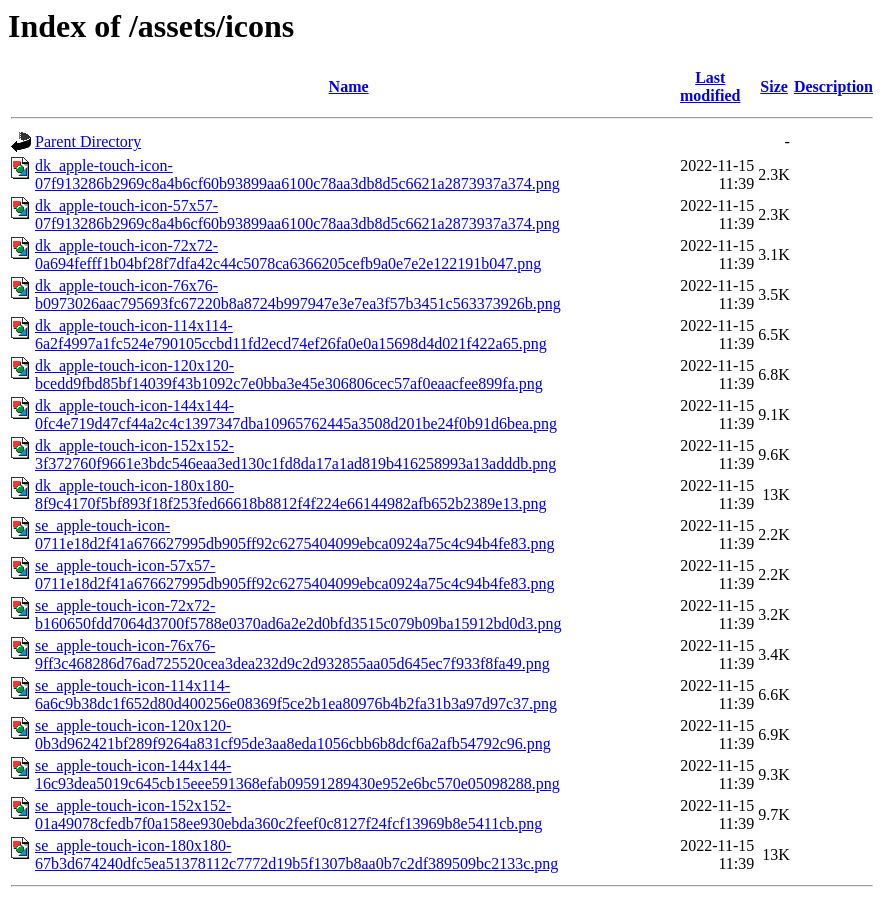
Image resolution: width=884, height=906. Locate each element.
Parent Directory (88, 141)
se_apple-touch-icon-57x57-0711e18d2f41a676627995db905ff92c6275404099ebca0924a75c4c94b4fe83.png (294, 574)
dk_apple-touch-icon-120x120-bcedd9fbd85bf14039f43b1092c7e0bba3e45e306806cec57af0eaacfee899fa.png (289, 374)
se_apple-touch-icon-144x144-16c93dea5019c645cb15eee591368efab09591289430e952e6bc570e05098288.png (297, 774)
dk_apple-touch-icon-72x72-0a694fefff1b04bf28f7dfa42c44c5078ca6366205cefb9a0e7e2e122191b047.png (288, 254)
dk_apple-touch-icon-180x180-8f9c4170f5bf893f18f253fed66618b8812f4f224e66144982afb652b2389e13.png (290, 494)
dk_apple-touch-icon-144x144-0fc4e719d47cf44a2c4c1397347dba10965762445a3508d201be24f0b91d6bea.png (296, 414)
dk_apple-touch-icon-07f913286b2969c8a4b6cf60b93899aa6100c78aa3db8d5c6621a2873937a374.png (297, 174)
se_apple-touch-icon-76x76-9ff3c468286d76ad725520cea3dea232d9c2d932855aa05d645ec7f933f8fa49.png (292, 654)
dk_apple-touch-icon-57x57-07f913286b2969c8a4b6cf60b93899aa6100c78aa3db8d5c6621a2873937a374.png (297, 214)
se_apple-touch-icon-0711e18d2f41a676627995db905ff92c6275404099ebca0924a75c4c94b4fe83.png (294, 534)
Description (833, 86)
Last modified (710, 86)
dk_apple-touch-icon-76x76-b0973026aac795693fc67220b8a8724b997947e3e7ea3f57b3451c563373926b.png (298, 294)
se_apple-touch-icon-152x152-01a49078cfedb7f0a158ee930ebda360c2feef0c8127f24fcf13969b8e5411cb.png (288, 814)
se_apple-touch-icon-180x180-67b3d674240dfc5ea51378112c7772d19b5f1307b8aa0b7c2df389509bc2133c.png (296, 854)
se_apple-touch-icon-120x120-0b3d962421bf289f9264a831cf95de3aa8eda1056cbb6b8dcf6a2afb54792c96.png (293, 734)
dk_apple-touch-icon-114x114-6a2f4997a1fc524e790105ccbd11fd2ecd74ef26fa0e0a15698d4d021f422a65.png (291, 334)
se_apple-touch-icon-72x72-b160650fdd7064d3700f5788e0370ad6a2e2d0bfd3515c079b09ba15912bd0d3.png (298, 614)
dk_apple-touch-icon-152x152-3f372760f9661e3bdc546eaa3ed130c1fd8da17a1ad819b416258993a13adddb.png (295, 454)
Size (774, 86)
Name (349, 86)
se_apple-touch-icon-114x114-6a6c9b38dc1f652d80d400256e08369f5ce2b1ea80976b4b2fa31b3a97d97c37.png (296, 694)
